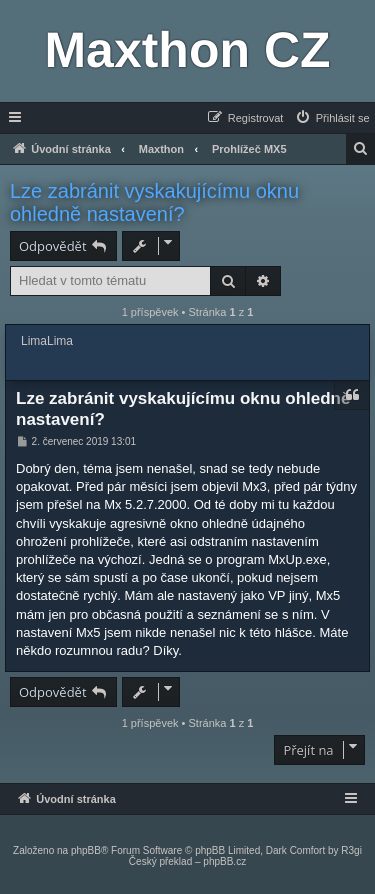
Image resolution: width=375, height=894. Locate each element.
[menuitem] (332, 118)
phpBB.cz (224, 861)
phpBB (86, 850)
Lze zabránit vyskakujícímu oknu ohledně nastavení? (154, 202)
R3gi (351, 850)
